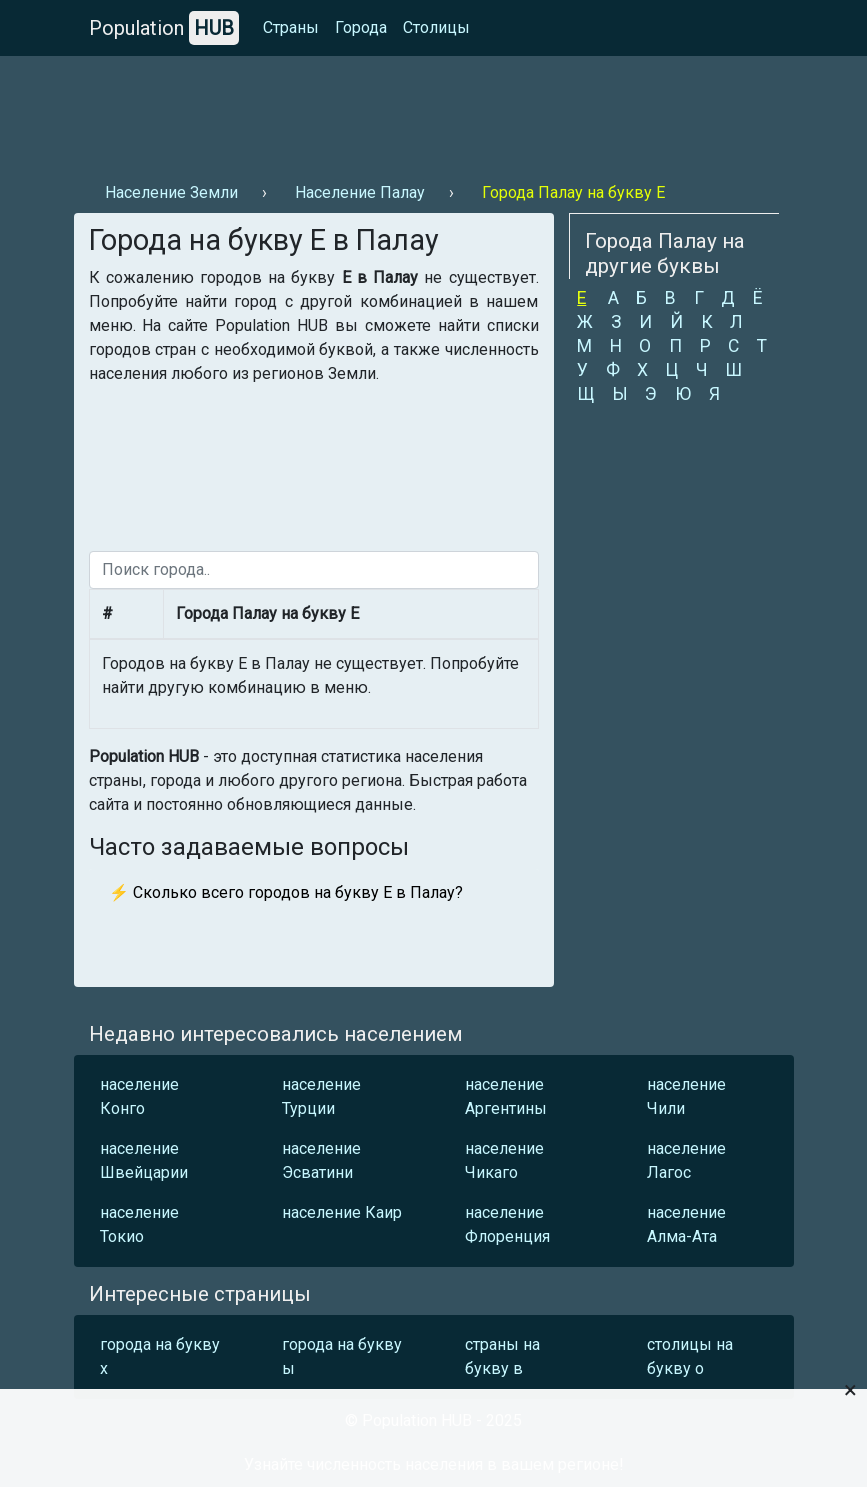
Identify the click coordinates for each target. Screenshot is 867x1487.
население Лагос (686, 1160)
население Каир (342, 1212)
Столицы (436, 27)
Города (361, 27)
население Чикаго (504, 1160)
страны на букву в (502, 1356)
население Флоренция (507, 1224)
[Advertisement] (434, 111)
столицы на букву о (690, 1356)
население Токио (139, 1224)
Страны (291, 27)
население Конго (139, 1096)
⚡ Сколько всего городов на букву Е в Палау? (286, 892)
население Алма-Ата (686, 1224)
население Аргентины (506, 1096)
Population (164, 28)
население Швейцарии (144, 1160)
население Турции (321, 1096)
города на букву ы (342, 1356)
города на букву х (160, 1356)
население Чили (686, 1096)
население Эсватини (321, 1160)
